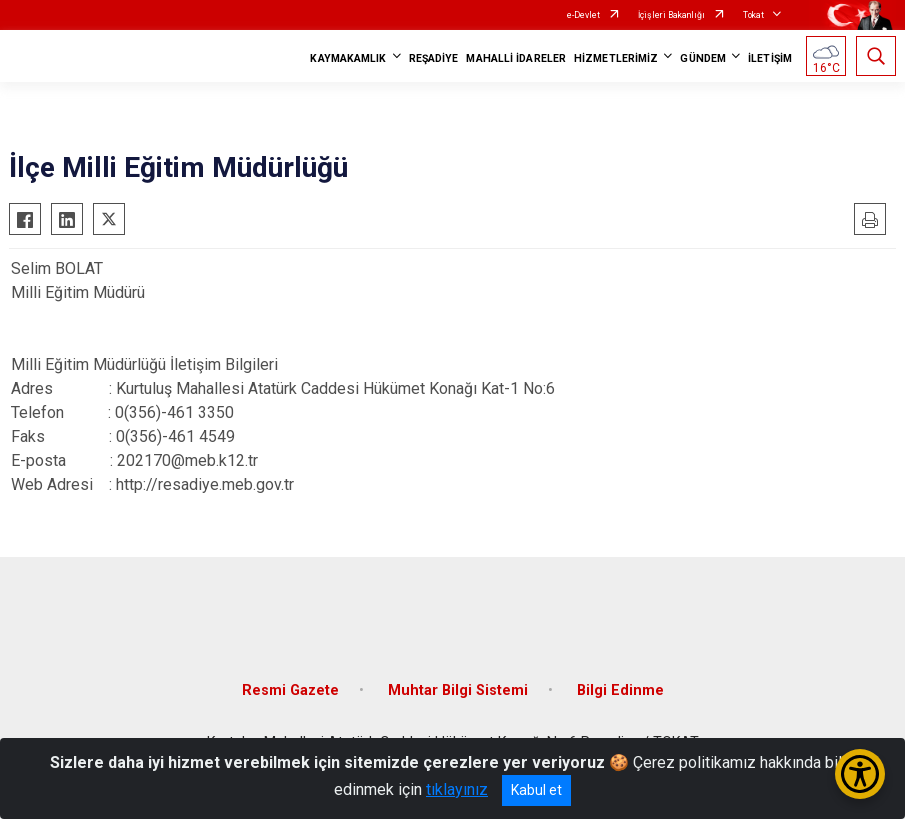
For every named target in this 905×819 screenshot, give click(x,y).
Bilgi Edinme (620, 690)
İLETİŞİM (770, 58)
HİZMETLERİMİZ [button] (616, 58)
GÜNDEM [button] (703, 58)
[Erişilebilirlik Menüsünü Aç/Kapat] (860, 774)
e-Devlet (583, 15)
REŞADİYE (434, 58)
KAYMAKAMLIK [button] (348, 58)
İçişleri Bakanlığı (671, 15)
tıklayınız (457, 789)
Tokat (753, 15)
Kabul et (536, 790)
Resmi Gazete (290, 690)
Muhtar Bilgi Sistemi (458, 690)
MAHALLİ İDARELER (516, 58)
